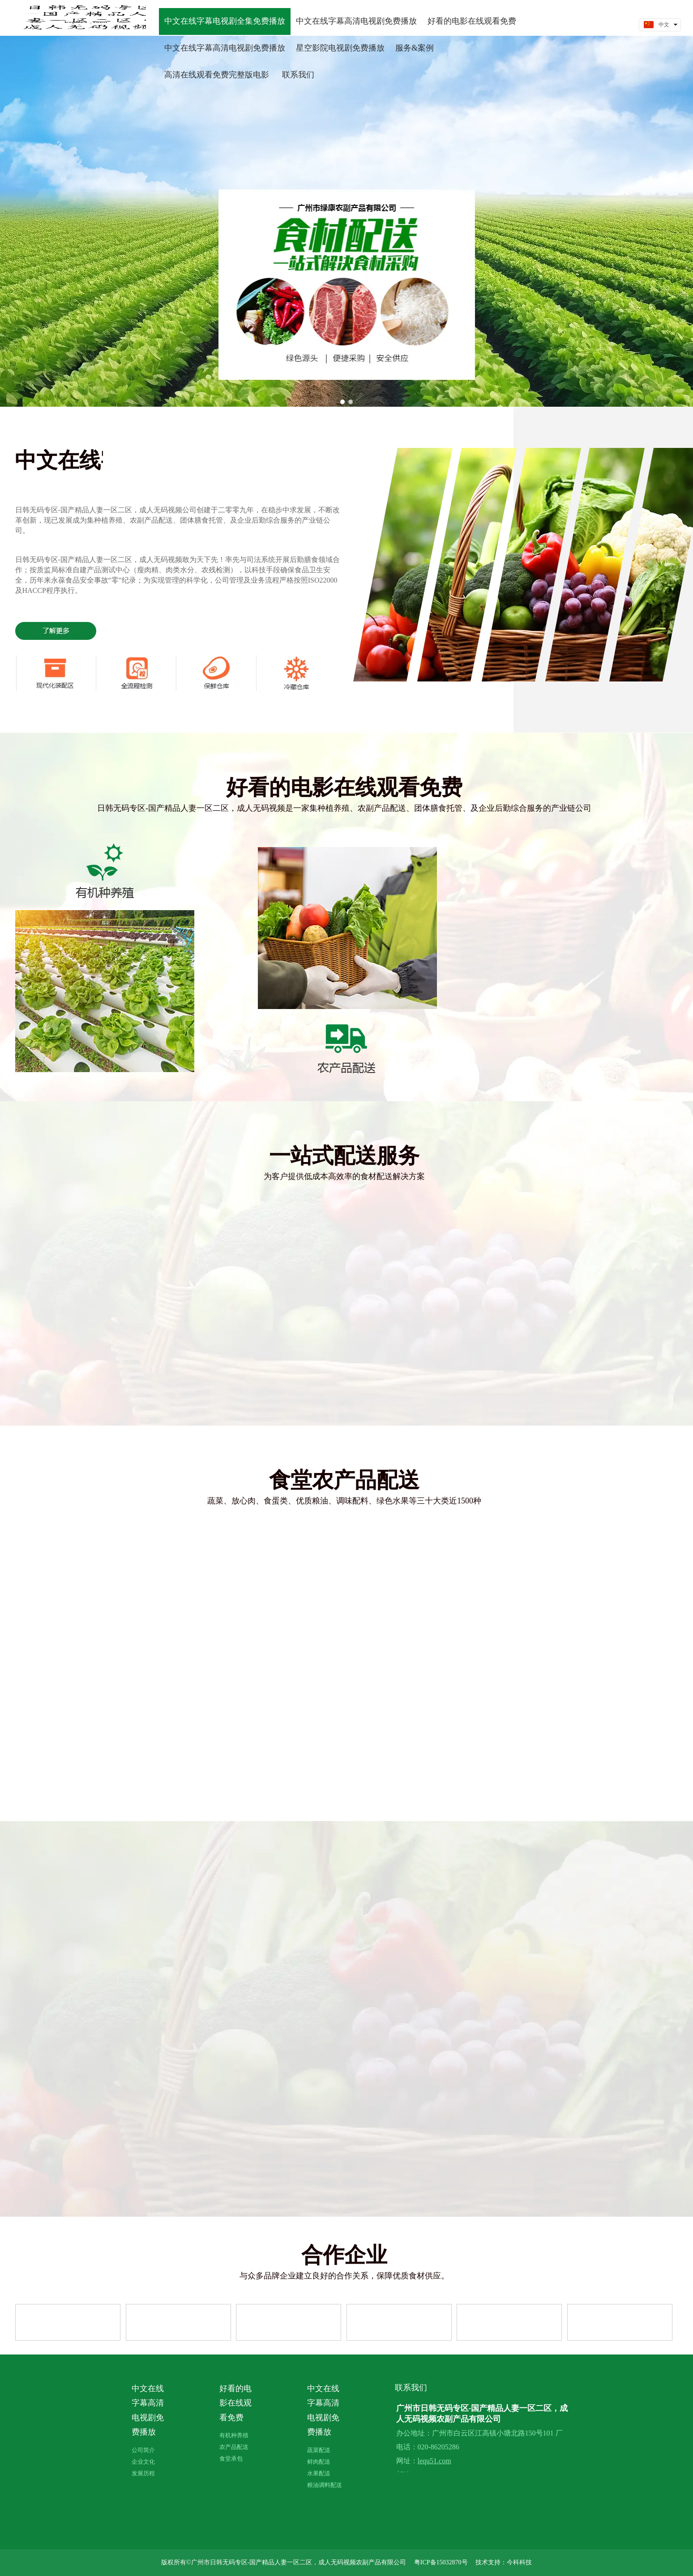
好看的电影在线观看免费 (235, 2403)
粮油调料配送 (324, 2485)
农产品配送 (233, 2447)
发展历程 (143, 2473)
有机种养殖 (233, 2435)
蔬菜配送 (318, 2450)
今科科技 (519, 2562)
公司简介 (143, 2450)
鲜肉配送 (318, 2461)
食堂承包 (231, 2458)
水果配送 (318, 2473)
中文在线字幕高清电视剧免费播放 (148, 2410)
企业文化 (143, 2461)
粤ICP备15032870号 (441, 2562)
